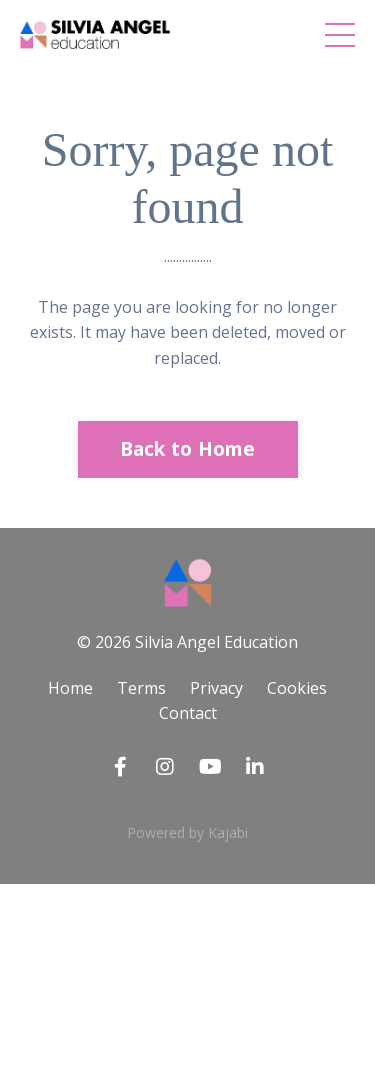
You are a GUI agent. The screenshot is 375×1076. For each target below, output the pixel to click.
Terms (141, 688)
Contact (188, 713)
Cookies (297, 688)
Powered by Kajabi (187, 832)
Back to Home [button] (188, 448)
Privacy (216, 688)
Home (70, 688)
